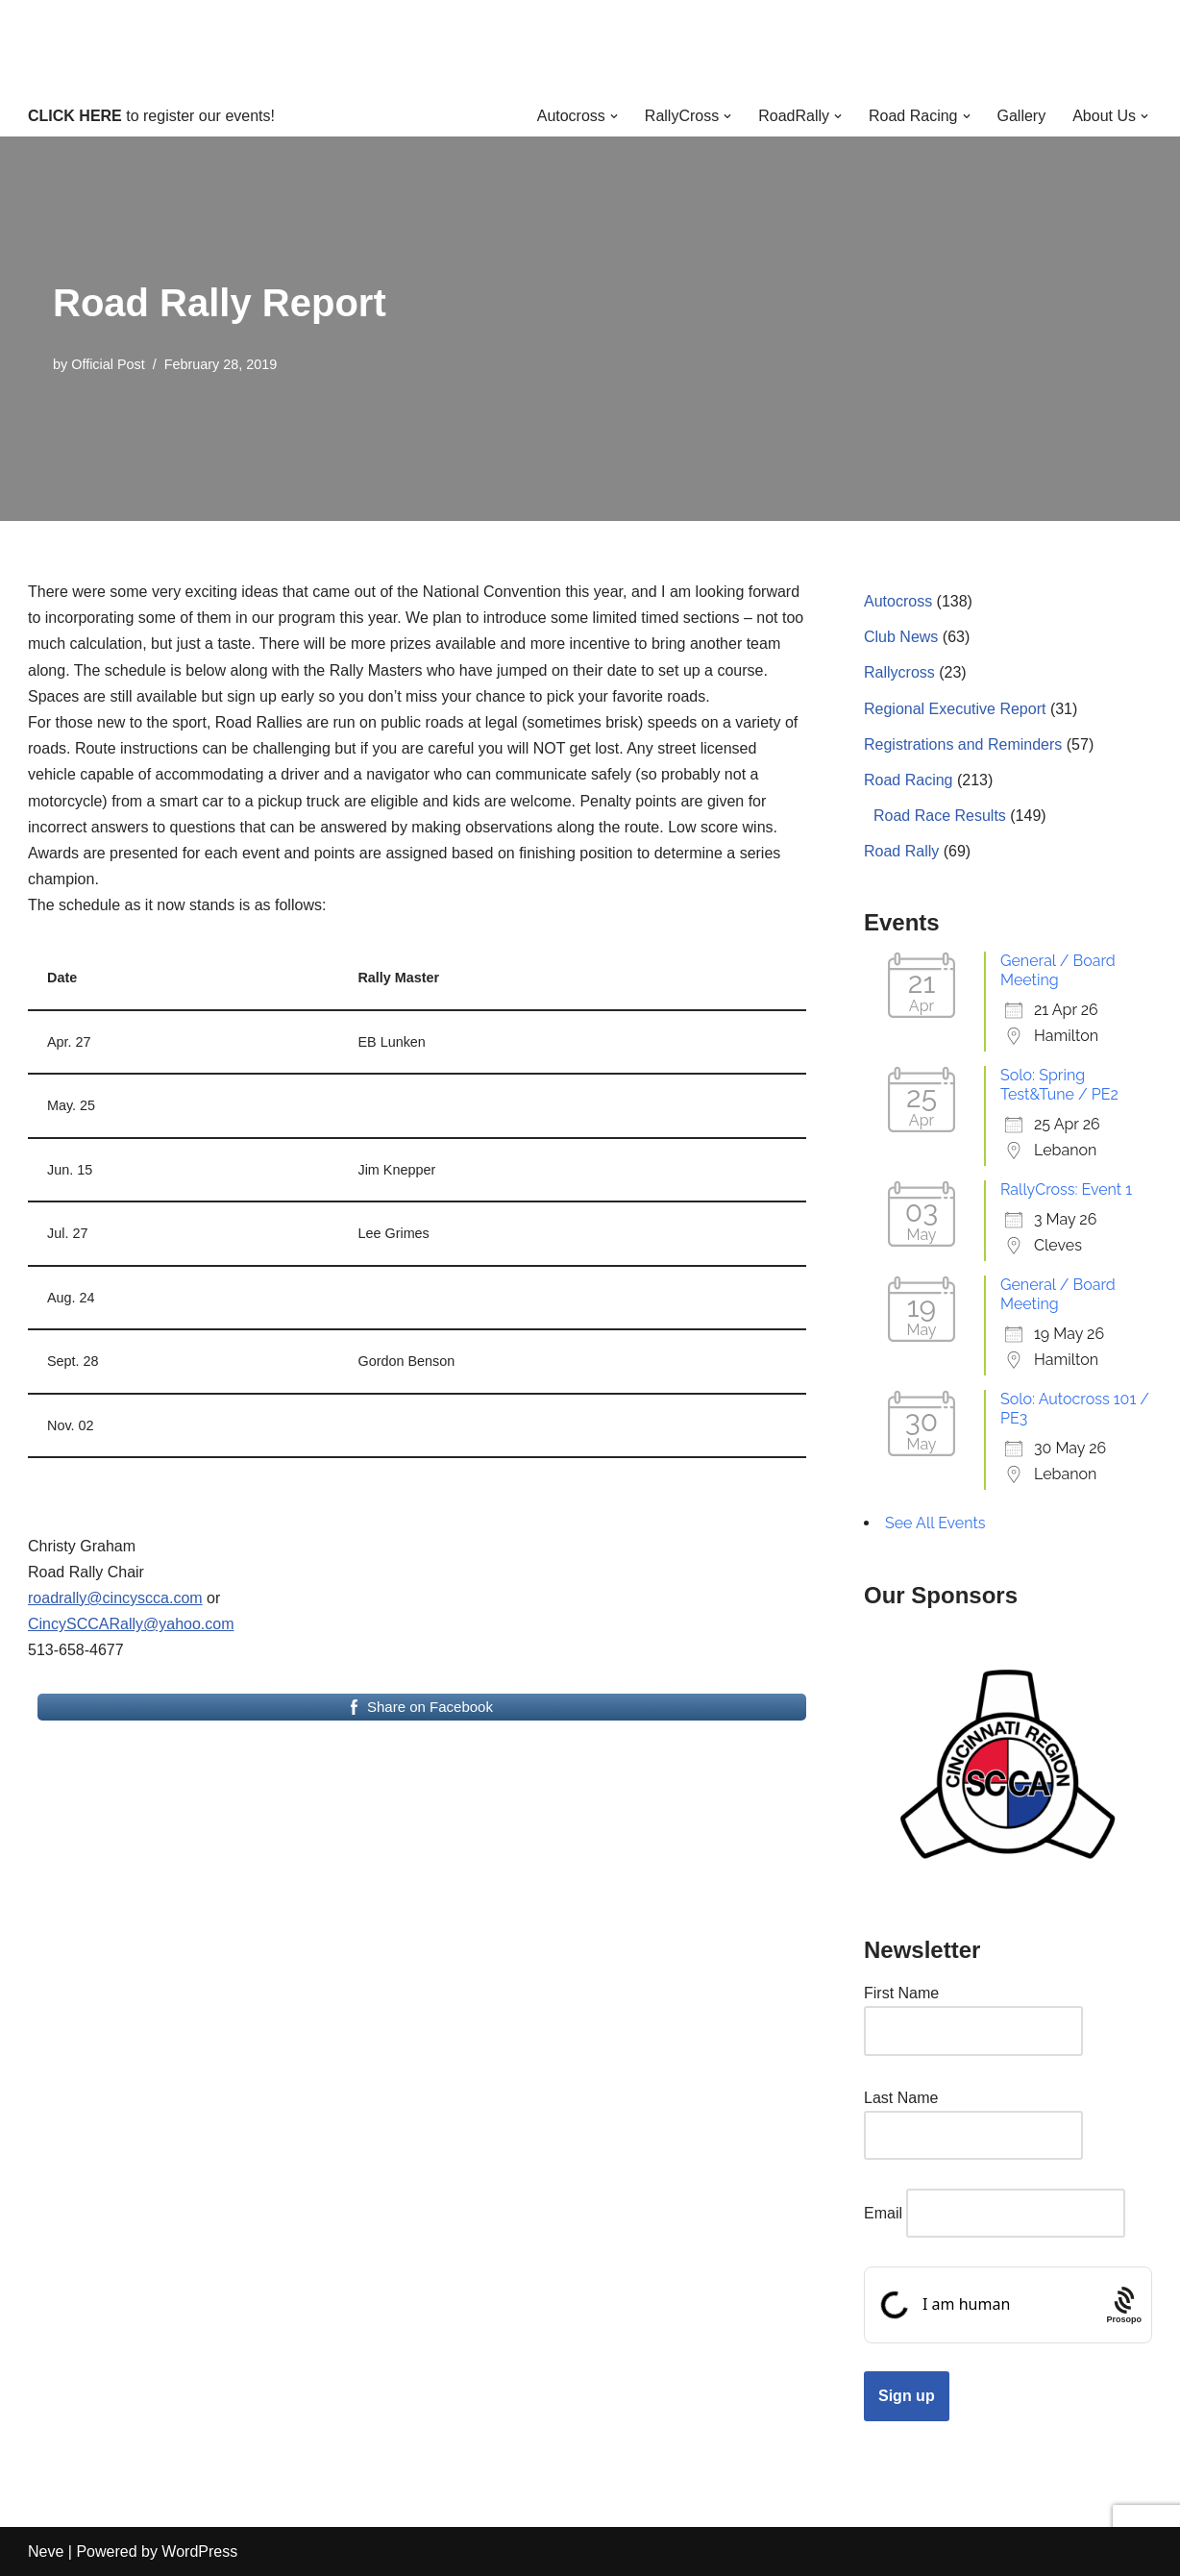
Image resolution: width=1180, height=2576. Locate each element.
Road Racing (908, 780)
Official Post (108, 364)
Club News (901, 637)
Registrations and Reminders (963, 744)
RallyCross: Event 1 (1066, 1189)
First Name (901, 1993)
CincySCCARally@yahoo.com (131, 1624)
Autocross (898, 601)
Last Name (901, 2098)
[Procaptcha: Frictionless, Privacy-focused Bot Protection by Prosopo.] (1123, 2305)
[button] (614, 116)
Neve (45, 2551)
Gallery (1021, 116)
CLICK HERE (75, 116)
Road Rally (901, 851)
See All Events (935, 1523)
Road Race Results (939, 815)
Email (883, 2213)
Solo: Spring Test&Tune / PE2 (1059, 1084)
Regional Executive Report (954, 709)
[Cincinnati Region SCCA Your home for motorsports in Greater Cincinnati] (590, 47)
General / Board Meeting (1058, 970)
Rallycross (899, 672)
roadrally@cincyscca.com (115, 1598)
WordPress (199, 2551)
